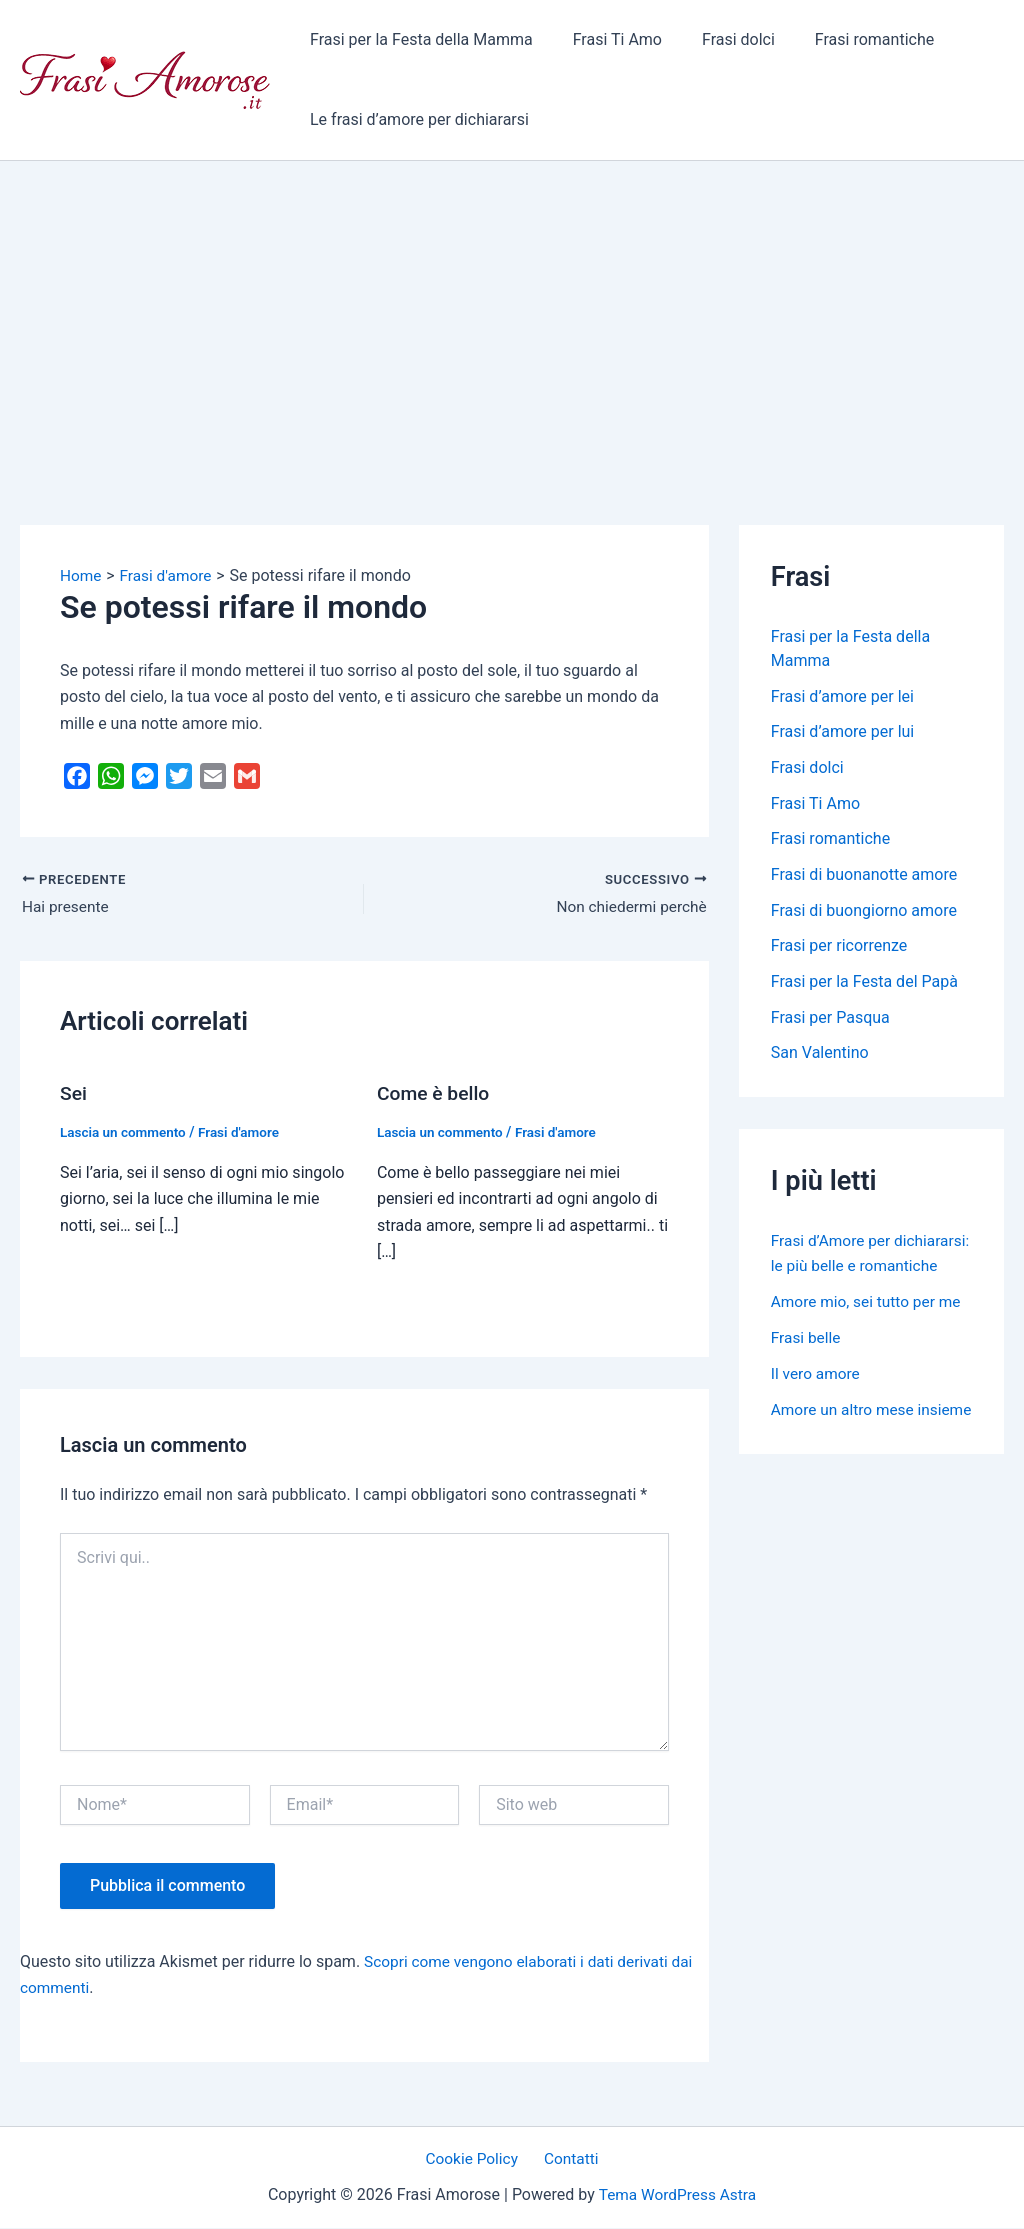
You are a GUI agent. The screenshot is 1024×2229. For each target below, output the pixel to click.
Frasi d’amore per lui (842, 732)
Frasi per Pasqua (830, 1020)
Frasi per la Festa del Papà (864, 984)
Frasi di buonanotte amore (864, 876)
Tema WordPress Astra (677, 2195)
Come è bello (435, 1095)
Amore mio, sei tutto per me (869, 1328)
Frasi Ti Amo (605, 39)
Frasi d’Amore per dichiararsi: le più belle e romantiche (856, 1268)
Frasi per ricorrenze (839, 948)
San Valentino (820, 1056)
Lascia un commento (125, 1133)
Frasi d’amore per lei (842, 696)
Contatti (568, 2159)
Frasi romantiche (846, 39)
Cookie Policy (476, 2159)
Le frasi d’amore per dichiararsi (415, 119)
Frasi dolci (718, 39)
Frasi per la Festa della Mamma (417, 39)
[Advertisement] (512, 311)
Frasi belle (807, 1364)
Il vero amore (817, 1400)
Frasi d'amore (245, 1133)
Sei (74, 1095)
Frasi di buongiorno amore (864, 912)
